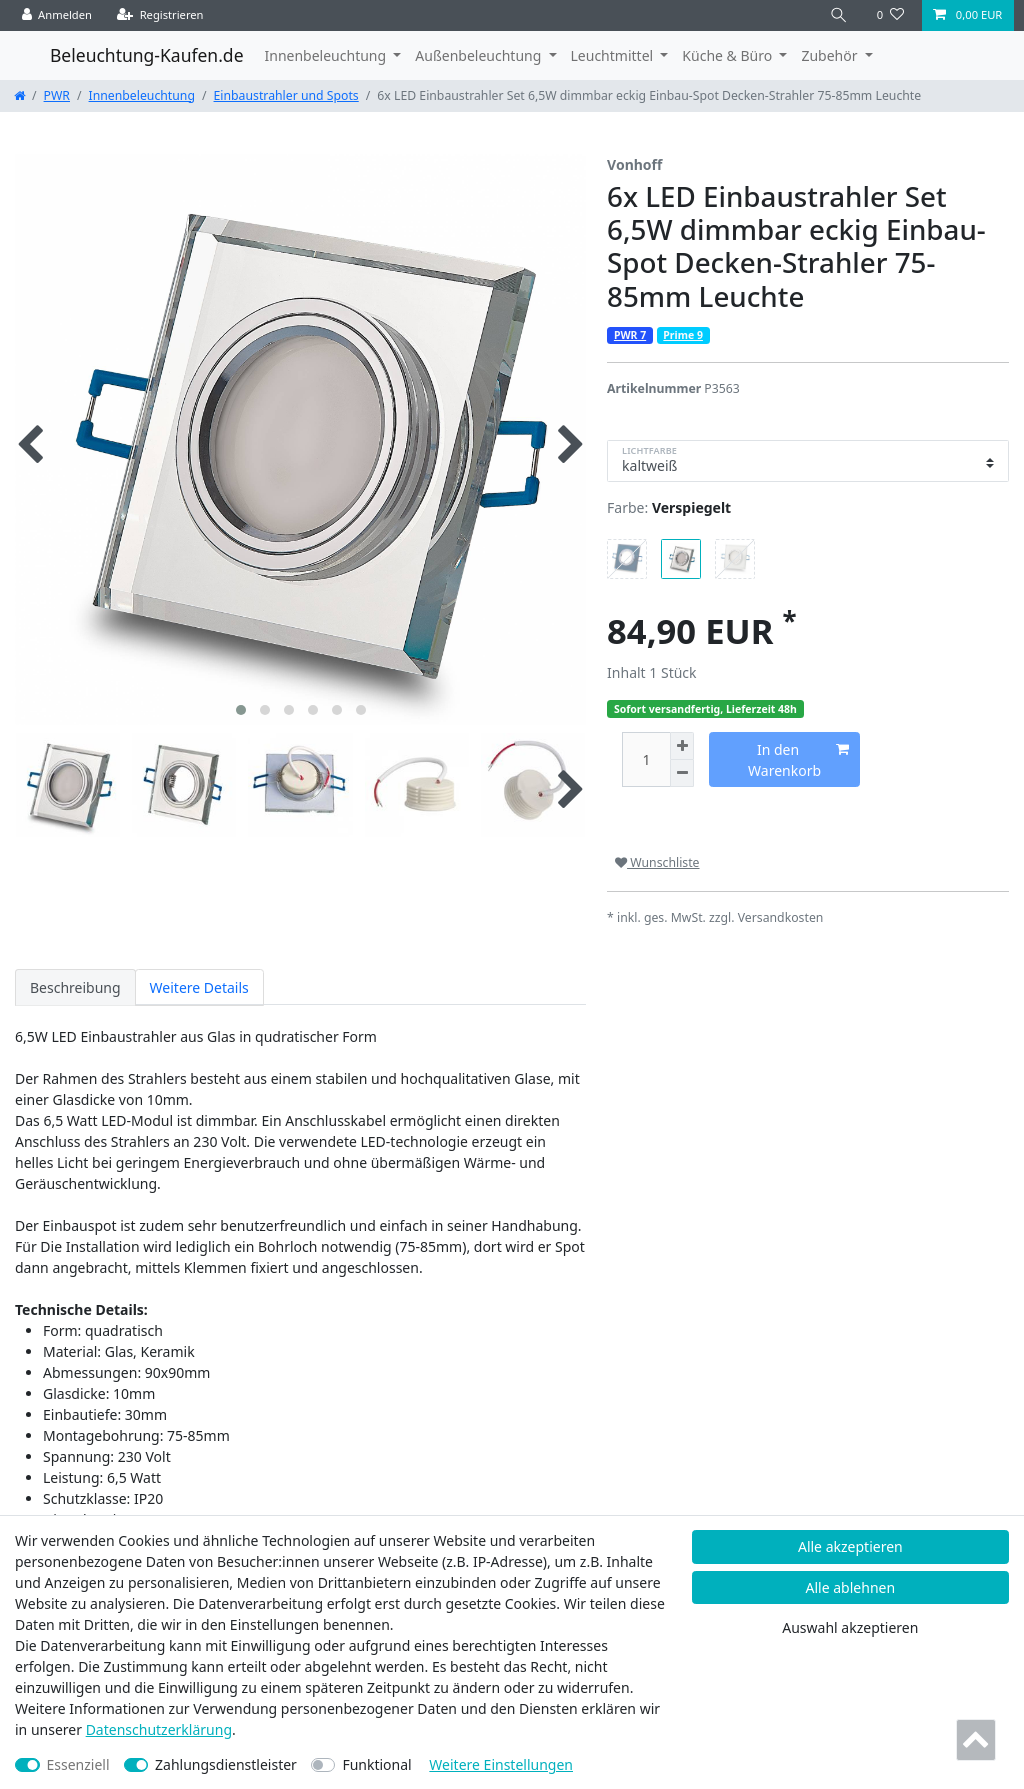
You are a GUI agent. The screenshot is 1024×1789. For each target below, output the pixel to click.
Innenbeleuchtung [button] (327, 55)
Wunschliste (657, 862)
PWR (57, 95)
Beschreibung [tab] (75, 987)
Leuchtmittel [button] (614, 55)
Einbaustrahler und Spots (286, 95)
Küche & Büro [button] (728, 55)
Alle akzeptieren (850, 1546)
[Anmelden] (57, 15)
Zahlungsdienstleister (226, 1764)
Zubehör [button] (831, 55)
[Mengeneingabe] (646, 759)
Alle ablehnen (851, 1587)
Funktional (376, 1764)
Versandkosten (781, 917)
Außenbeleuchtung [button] (480, 55)
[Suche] (839, 15)
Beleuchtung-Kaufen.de (147, 55)
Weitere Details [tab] (199, 987)
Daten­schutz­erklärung (159, 1729)
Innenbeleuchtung (142, 95)
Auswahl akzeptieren (850, 1627)
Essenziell (78, 1764)
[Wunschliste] (890, 15)
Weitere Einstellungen (501, 1764)
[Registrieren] (160, 15)
